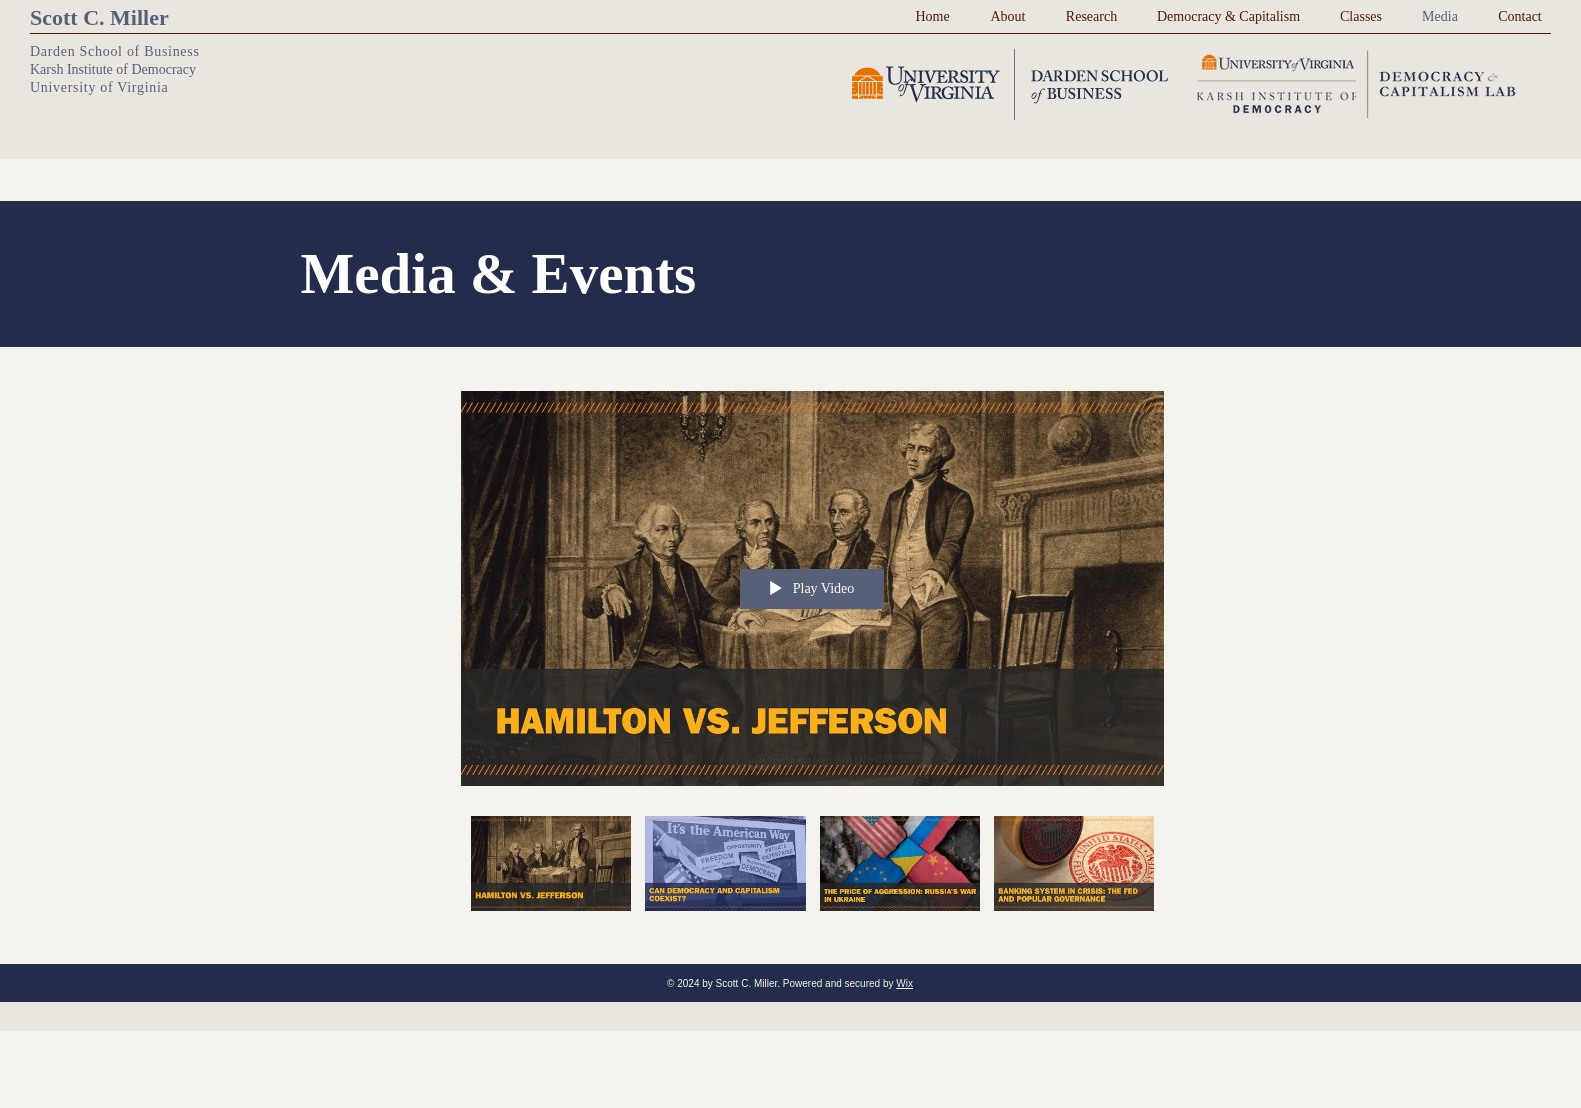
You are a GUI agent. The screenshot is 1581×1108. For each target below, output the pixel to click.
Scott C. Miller (99, 17)
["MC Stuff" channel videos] (812, 875)
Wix (904, 983)
